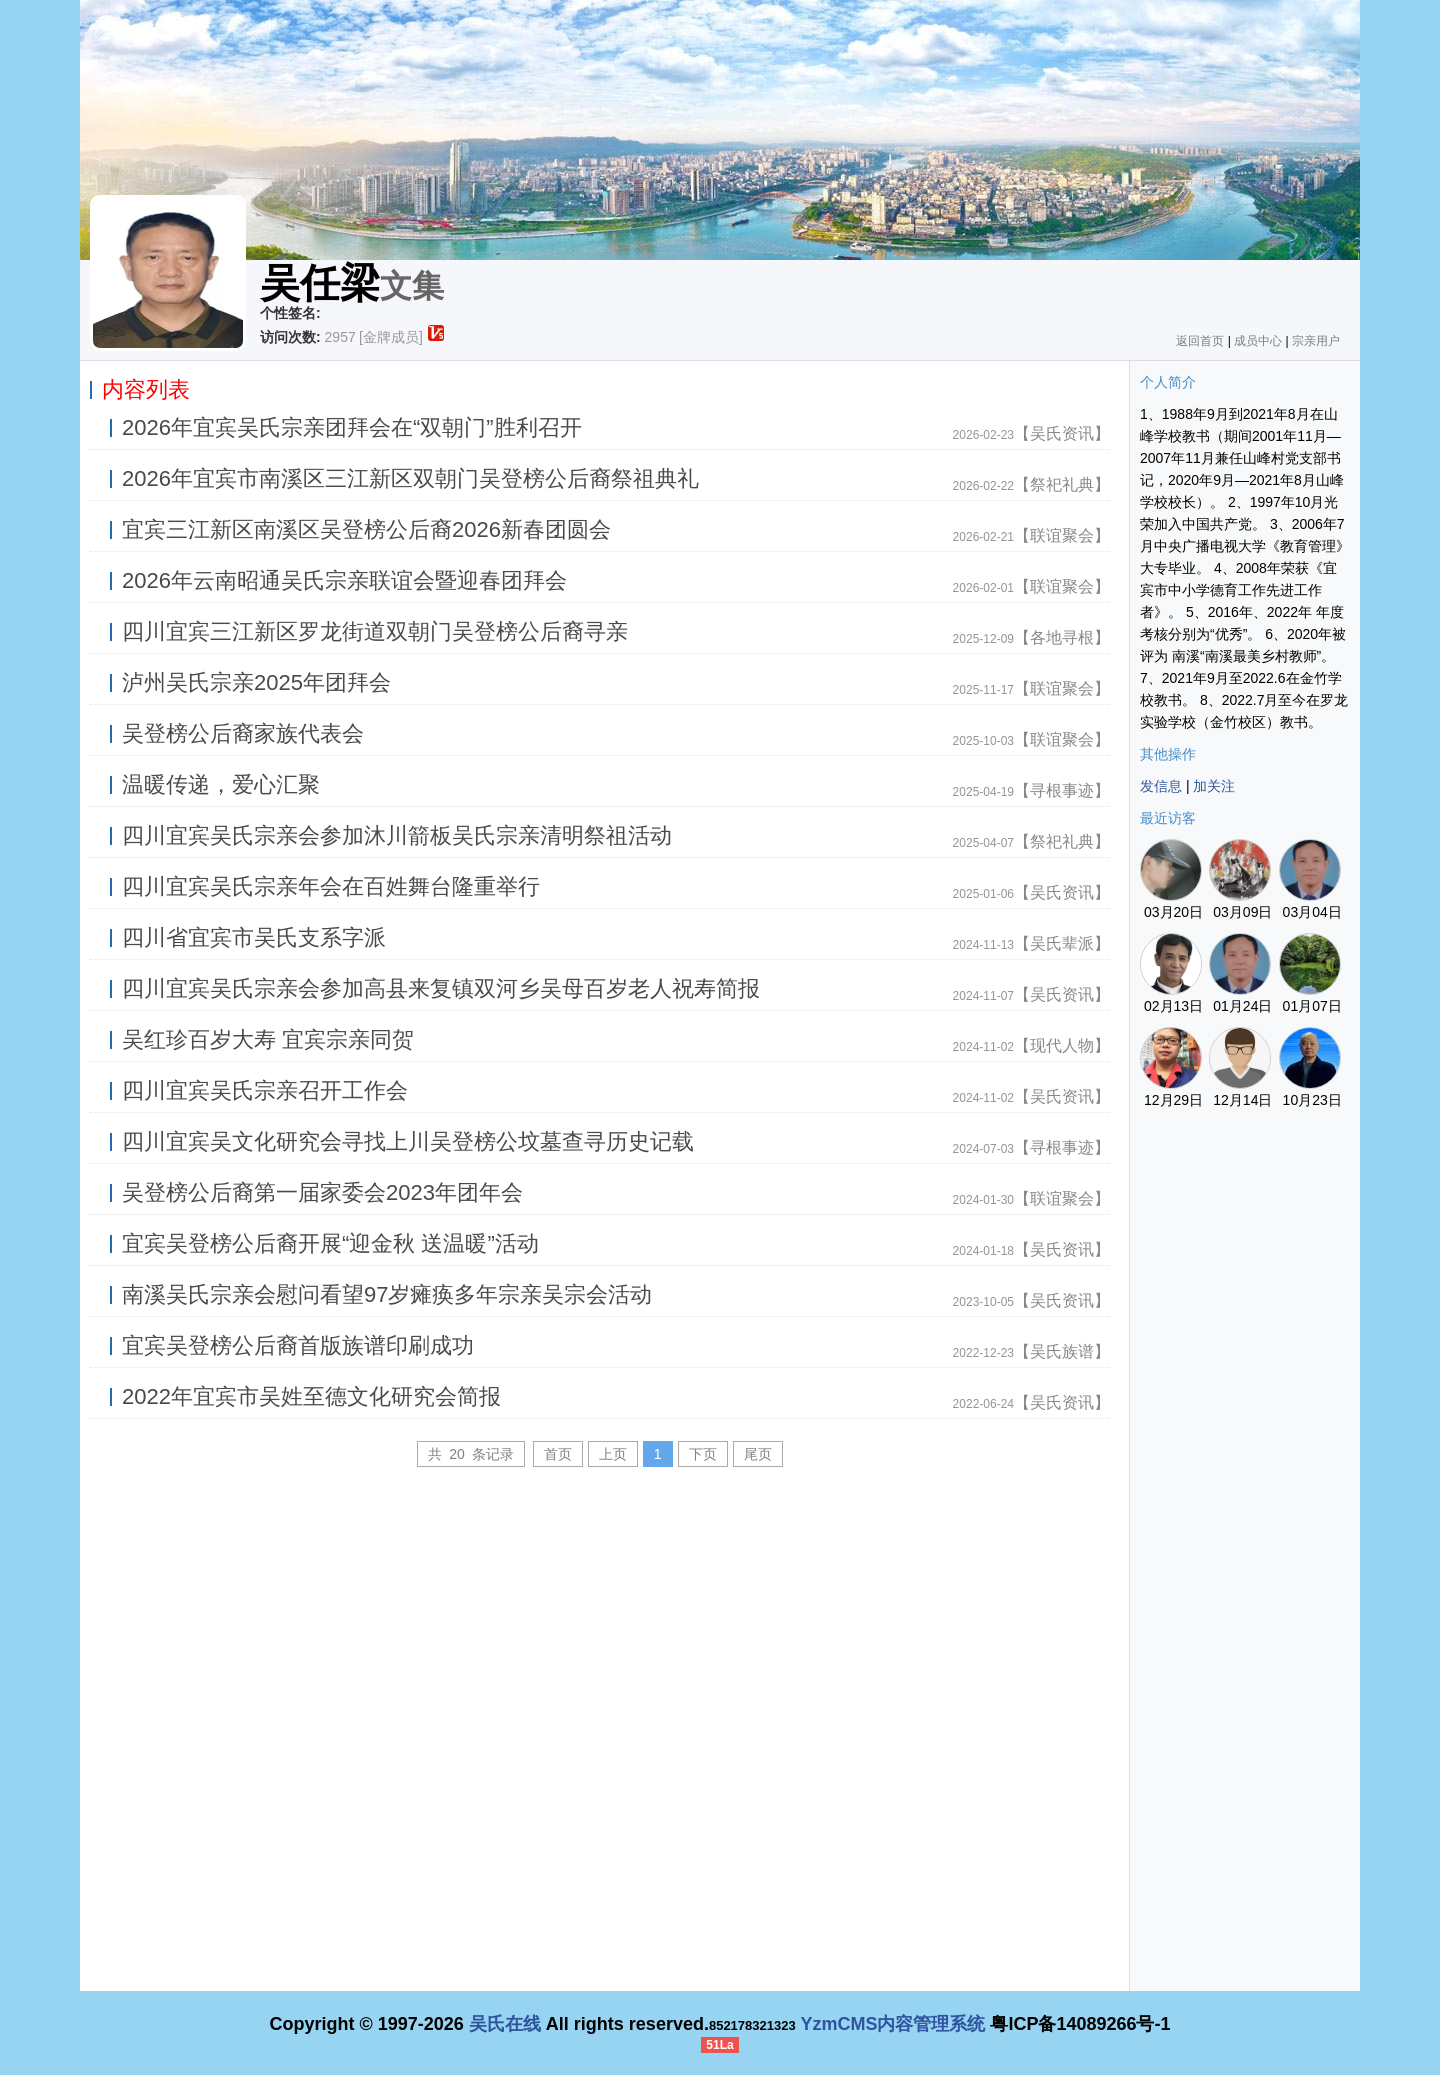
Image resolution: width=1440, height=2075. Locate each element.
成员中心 (1258, 341)
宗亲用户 (1316, 341)
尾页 (758, 1454)
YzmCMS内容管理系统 (892, 2024)
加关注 (1214, 786)
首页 (558, 1454)
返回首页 (1200, 341)
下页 (703, 1454)
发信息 (1161, 786)
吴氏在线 (505, 2024)
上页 (613, 1454)
